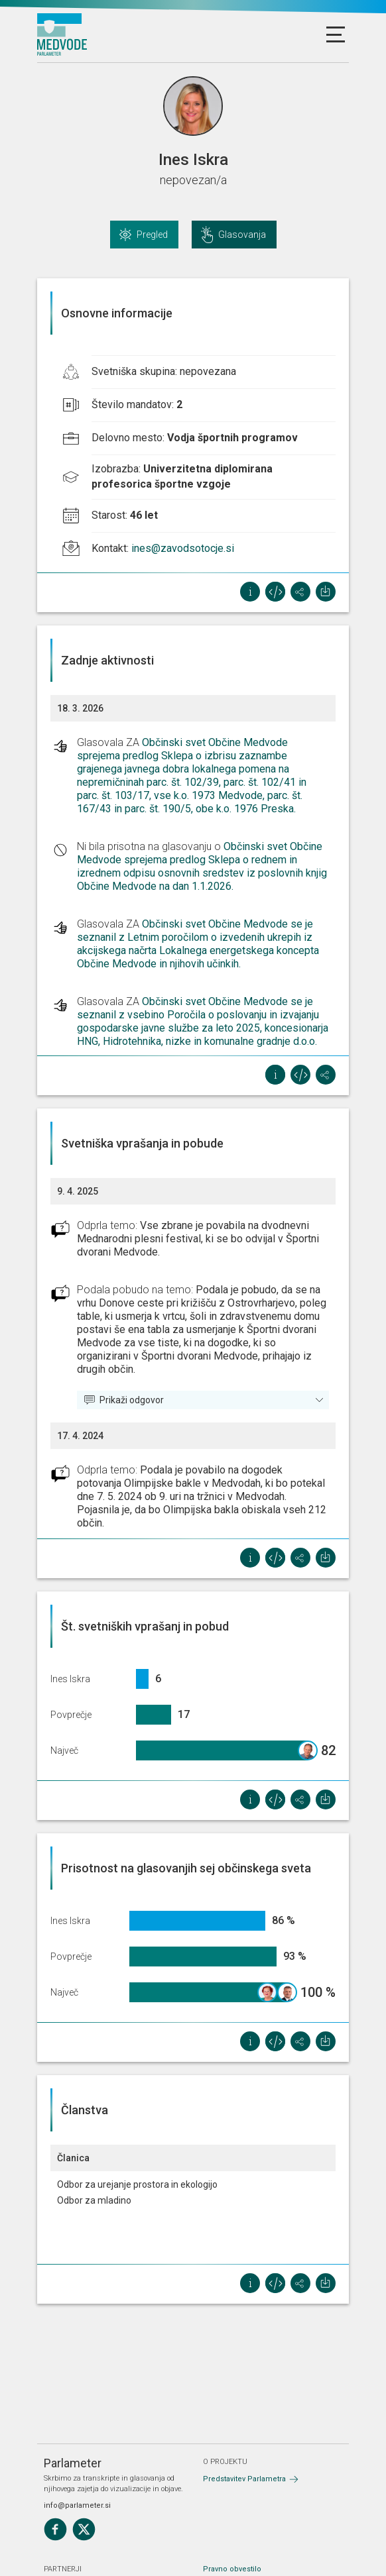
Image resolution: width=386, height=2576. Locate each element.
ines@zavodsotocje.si (182, 548)
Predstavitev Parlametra (244, 2479)
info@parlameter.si (77, 2505)
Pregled (152, 234)
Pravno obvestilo (232, 2569)
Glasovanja (242, 234)
